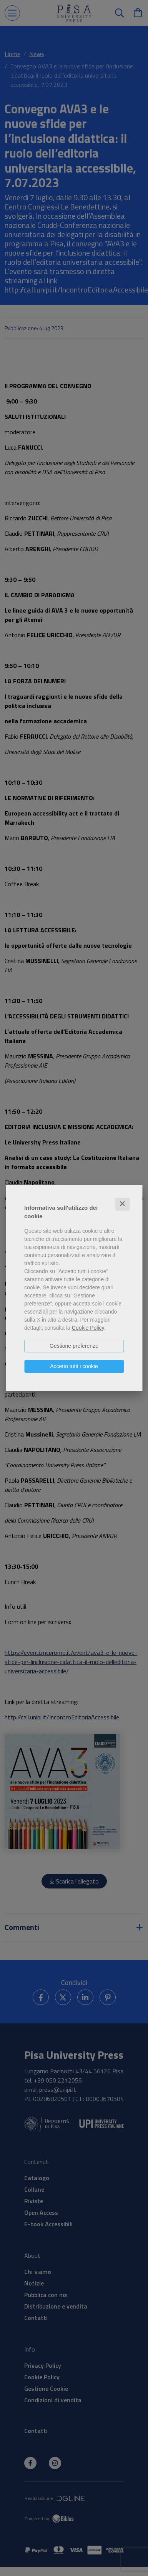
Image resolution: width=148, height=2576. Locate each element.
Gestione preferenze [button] (74, 1346)
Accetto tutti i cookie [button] (74, 1366)
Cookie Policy (88, 1328)
